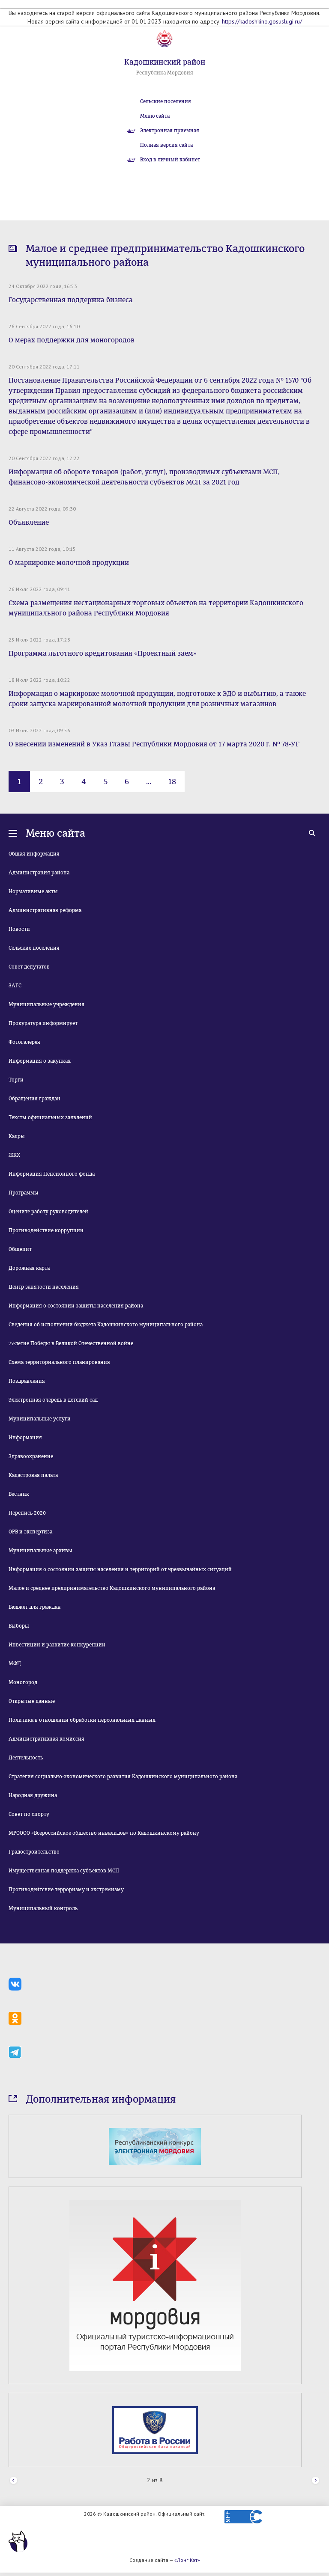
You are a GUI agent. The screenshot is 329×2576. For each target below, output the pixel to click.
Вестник (19, 1494)
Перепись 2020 (27, 1513)
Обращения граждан (34, 1099)
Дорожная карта (29, 1268)
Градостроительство (34, 1852)
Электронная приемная (169, 131)
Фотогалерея (24, 1042)
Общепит (20, 1249)
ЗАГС (15, 986)
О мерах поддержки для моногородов (72, 340)
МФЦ (15, 1664)
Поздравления (27, 1381)
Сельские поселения (165, 101)
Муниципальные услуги (40, 1419)
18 (172, 781)
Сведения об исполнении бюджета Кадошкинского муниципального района (106, 1325)
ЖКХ (14, 1155)
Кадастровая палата (33, 1475)
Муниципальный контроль (43, 1908)
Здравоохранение (31, 1456)
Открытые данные (32, 1701)
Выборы (19, 1626)
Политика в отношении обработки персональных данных (82, 1720)
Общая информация (34, 854)
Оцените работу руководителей (48, 1212)
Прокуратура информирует (43, 1023)
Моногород (23, 1682)
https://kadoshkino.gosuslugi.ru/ (262, 21)
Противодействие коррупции (46, 1230)
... (148, 781)
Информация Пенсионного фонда (52, 1174)
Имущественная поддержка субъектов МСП (64, 1871)
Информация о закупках (40, 1061)
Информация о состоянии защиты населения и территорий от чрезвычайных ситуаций (120, 1569)
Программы (24, 1193)
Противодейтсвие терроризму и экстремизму (66, 1890)
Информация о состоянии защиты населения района (76, 1306)
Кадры (17, 1136)
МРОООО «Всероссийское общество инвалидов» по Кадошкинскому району (104, 1833)
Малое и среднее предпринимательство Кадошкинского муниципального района (112, 1588)
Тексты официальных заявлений (50, 1117)
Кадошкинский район (164, 62)
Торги (16, 1080)
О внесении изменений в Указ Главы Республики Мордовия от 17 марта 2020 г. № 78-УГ (154, 744)
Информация (25, 1438)
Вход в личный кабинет (170, 160)
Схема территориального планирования (59, 1362)
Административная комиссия (46, 1739)
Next (315, 2481)
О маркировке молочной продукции (69, 563)
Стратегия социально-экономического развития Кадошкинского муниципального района (123, 1777)
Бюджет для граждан (35, 1607)
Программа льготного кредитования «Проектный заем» (103, 653)
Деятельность (26, 1758)
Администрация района (39, 873)
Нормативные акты (33, 891)
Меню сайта (155, 116)
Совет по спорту (29, 1814)
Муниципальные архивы (40, 1551)
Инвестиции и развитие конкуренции (57, 1645)
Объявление (29, 522)
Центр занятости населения (44, 1287)
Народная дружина (33, 1795)
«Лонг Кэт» (187, 2560)
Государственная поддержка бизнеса (71, 300)
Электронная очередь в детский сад (53, 1400)
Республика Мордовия (164, 73)
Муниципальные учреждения (46, 1004)
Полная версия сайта (166, 145)
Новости (19, 929)
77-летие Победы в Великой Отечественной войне (71, 1343)
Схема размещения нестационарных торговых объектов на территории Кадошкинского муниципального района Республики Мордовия (156, 608)
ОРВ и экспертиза (30, 1532)
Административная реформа (45, 910)
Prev (13, 2481)
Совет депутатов (29, 967)
